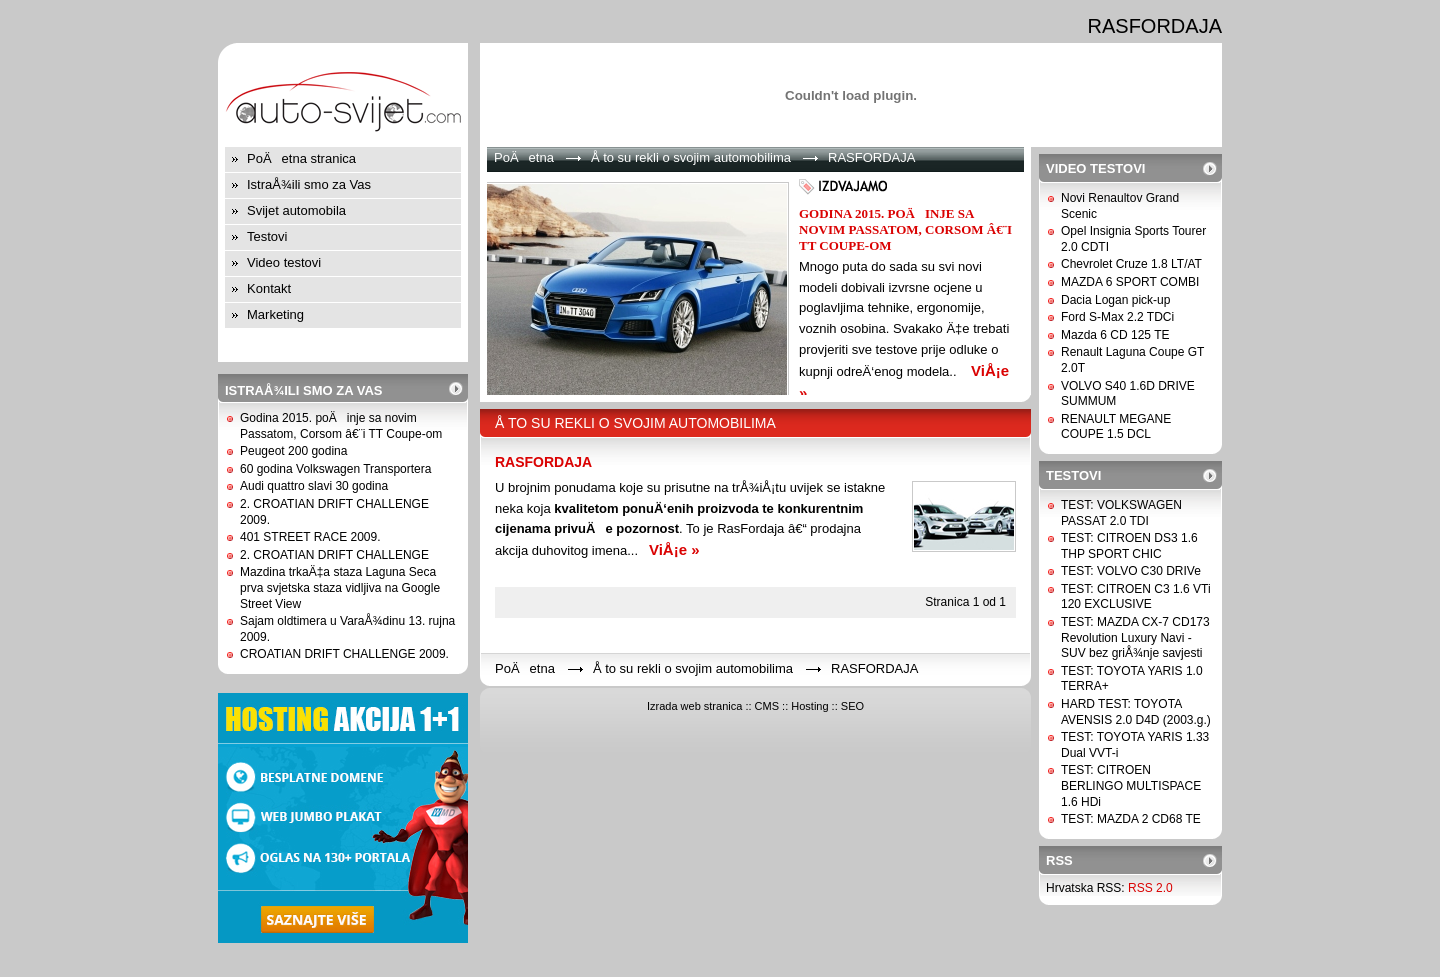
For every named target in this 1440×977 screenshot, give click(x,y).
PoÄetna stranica (301, 158)
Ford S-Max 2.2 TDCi (1117, 317)
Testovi (267, 236)
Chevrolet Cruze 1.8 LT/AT (1131, 264)
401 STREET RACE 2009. (310, 537)
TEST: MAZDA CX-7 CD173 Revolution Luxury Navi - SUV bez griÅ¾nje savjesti (1135, 637)
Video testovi (284, 262)
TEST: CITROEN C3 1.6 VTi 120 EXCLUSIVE (1136, 597)
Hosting (809, 706)
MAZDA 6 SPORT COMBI (1130, 282)
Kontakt (269, 288)
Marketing (275, 314)
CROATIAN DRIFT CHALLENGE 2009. (344, 654)
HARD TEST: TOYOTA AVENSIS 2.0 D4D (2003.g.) (1136, 712)
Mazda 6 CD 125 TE (1115, 335)
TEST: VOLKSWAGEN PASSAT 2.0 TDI (1121, 513)
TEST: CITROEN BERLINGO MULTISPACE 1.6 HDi (1131, 785)
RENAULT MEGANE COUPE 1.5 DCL (1116, 427)
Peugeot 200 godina (293, 451)
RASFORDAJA (543, 462)
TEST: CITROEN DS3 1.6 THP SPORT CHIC (1129, 546)
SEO (852, 706)
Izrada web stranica (694, 706)
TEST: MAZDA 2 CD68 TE (1131, 819)
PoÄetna (524, 157)
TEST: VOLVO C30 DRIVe (1131, 571)
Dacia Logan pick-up (1115, 300)
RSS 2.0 (1150, 888)
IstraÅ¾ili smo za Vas (309, 184)
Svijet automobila (296, 210)
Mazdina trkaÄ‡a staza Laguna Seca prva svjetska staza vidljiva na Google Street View (340, 587)
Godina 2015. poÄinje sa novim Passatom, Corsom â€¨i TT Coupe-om (341, 426)
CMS (767, 706)
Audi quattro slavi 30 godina (314, 486)
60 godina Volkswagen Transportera (335, 469)
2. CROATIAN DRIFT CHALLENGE (334, 555)
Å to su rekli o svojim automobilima (691, 157)
